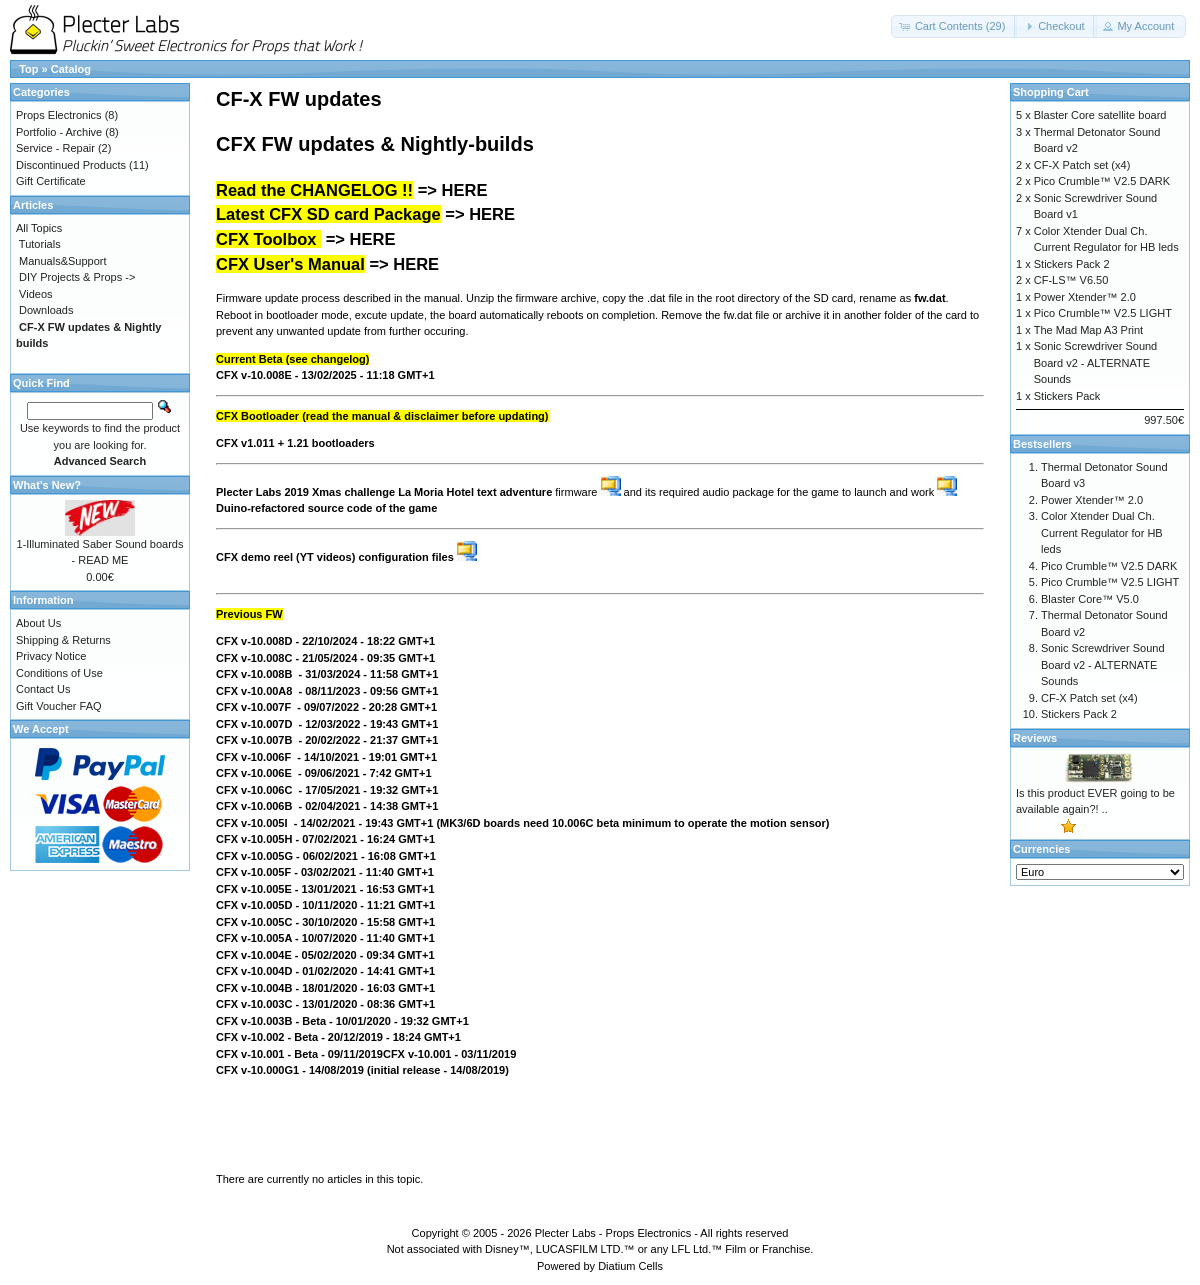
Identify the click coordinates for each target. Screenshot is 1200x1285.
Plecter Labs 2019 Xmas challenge (305, 492)
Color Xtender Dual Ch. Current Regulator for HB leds (1102, 532)
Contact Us (43, 689)
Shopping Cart (1051, 92)
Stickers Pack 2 (1072, 264)
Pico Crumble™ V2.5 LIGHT (1103, 313)
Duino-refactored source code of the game (326, 508)
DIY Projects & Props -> (77, 277)
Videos (35, 294)
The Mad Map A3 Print (1088, 330)
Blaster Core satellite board (1100, 115)
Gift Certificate (51, 181)
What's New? (47, 485)
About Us (38, 623)
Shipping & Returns (63, 640)
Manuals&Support (62, 261)
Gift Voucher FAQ (59, 706)
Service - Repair (55, 148)
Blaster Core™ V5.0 (1090, 599)
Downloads (46, 310)
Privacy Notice (51, 656)
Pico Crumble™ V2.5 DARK (1102, 181)
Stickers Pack (1067, 396)
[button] (954, 26)
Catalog (71, 69)
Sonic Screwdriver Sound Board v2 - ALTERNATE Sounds (1096, 362)
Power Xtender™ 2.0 (1085, 297)
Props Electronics (59, 115)
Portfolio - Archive (59, 132)
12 (349, 1037)
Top (28, 69)
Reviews (1035, 738)
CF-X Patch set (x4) (1082, 165)
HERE (465, 190)
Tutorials (40, 244)
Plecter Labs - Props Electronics (613, 1233)
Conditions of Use (59, 673)
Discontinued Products (71, 165)
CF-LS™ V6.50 (1071, 280)
